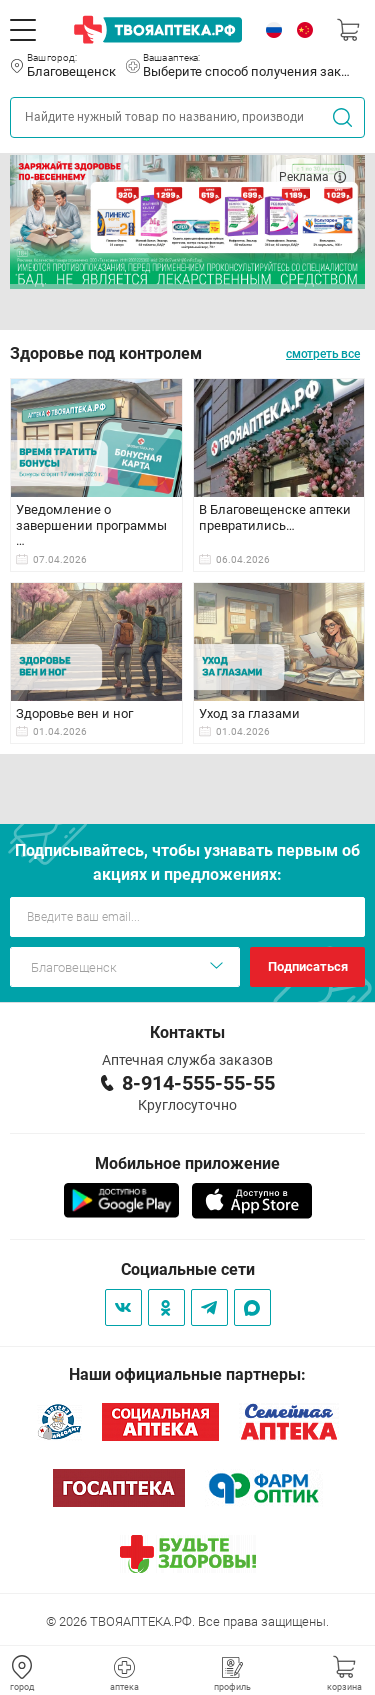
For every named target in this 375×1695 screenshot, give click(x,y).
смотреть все (323, 354)
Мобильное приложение (187, 1163)
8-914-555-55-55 (198, 1083)
